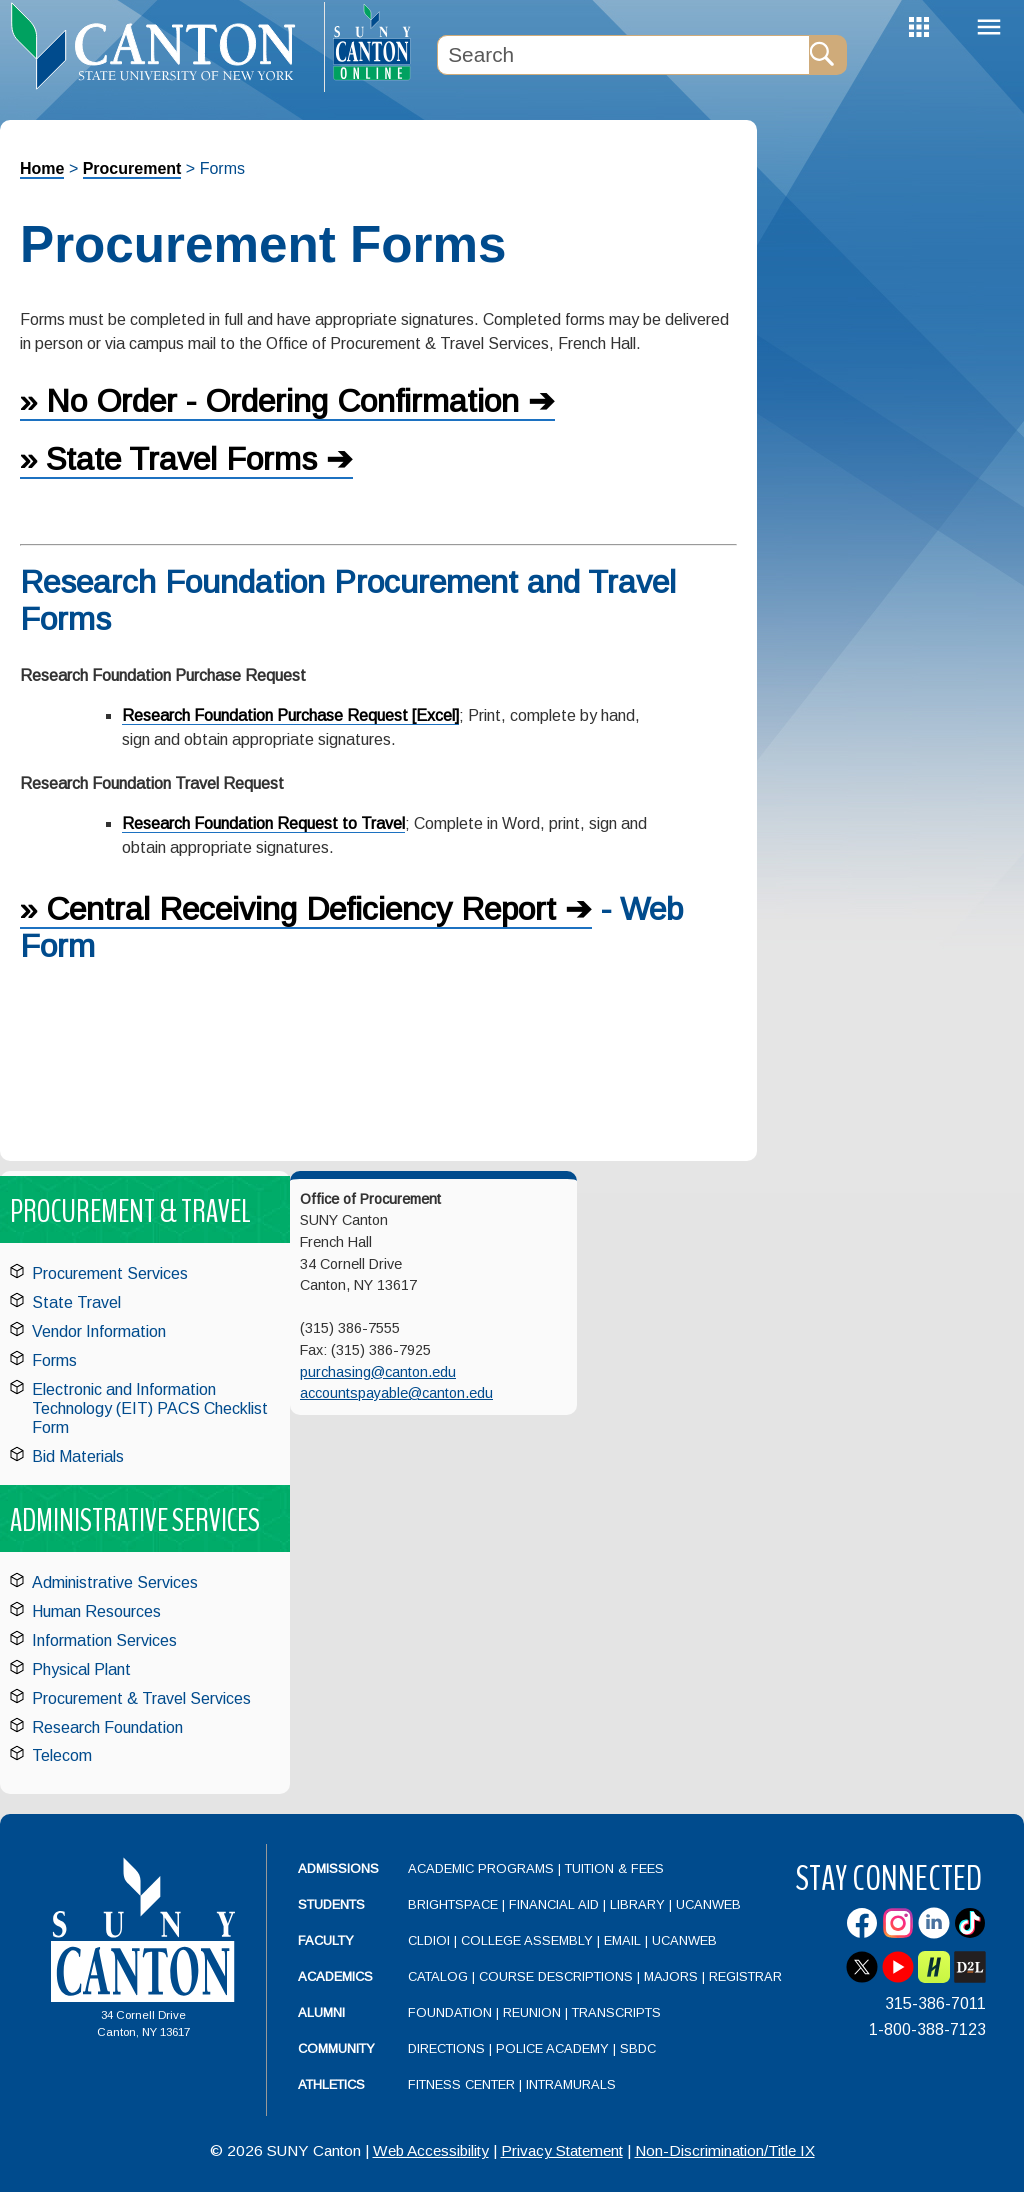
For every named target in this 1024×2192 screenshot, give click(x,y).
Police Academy (552, 2048)
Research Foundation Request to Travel (263, 823)
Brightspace (453, 1904)
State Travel (76, 1302)
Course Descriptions (556, 1976)
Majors (671, 1976)
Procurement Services (110, 1273)
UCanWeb (708, 1904)
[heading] (162, 46)
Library (637, 1904)
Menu (989, 27)
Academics (335, 1976)
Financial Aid (554, 1904)
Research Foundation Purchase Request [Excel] (290, 715)
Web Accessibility (431, 2150)
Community (336, 2048)
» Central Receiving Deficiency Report (288, 909)
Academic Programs (483, 1868)
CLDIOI (429, 1940)
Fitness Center (461, 2084)
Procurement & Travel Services (141, 1698)
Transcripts (616, 2012)
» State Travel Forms (168, 459)
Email (622, 1940)
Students (331, 1904)
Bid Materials (78, 1456)
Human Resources (96, 1611)
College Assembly (527, 1940)
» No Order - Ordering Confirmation (269, 401)
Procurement (132, 168)
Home (42, 168)
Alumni (321, 2012)
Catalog (438, 1976)
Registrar (745, 1976)
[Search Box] (623, 55)
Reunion (532, 2012)
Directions (446, 2048)
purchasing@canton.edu (378, 1372)
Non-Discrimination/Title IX (725, 2150)
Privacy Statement (562, 2150)
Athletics (331, 2084)
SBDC (638, 2048)
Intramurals (571, 2084)
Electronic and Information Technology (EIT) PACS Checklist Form (150, 1408)
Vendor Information (99, 1331)
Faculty (326, 1940)
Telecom (62, 1755)
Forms (54, 1360)
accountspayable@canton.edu (396, 1393)
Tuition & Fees (614, 1868)
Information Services (104, 1640)
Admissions (338, 1868)
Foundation (450, 2012)
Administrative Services (115, 1582)
